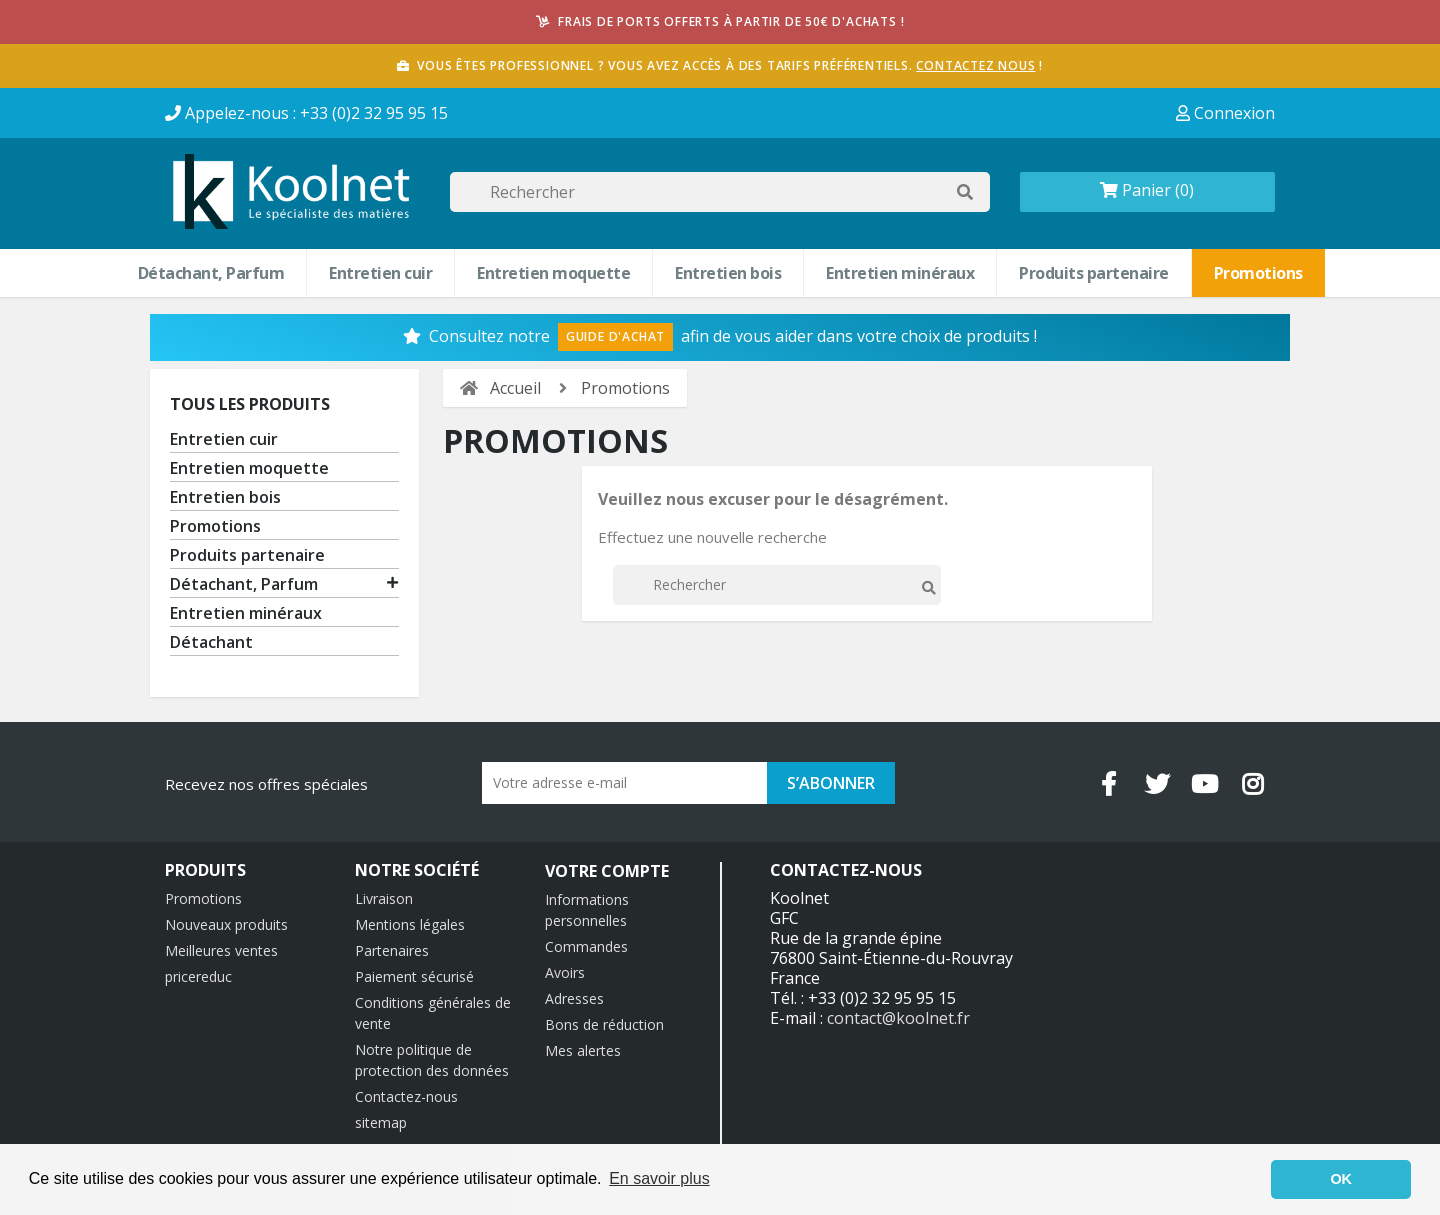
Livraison (384, 898)
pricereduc (198, 976)
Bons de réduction (604, 1024)
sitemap (381, 1122)
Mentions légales (410, 924)
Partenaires (392, 950)
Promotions (1258, 273)
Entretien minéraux (900, 273)
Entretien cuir (380, 273)
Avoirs (565, 972)
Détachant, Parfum (211, 273)
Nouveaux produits (226, 924)
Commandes (586, 946)
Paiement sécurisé (414, 976)
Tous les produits (250, 404)
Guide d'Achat (615, 336)
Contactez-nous (406, 1096)
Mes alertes (583, 1050)
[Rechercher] (720, 192)
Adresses (574, 998)
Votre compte (607, 871)
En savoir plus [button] (659, 1178)
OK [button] (1341, 1179)
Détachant (211, 642)
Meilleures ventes (221, 950)
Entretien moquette (553, 273)
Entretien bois (728, 273)
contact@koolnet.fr (898, 1018)
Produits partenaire (1094, 273)
